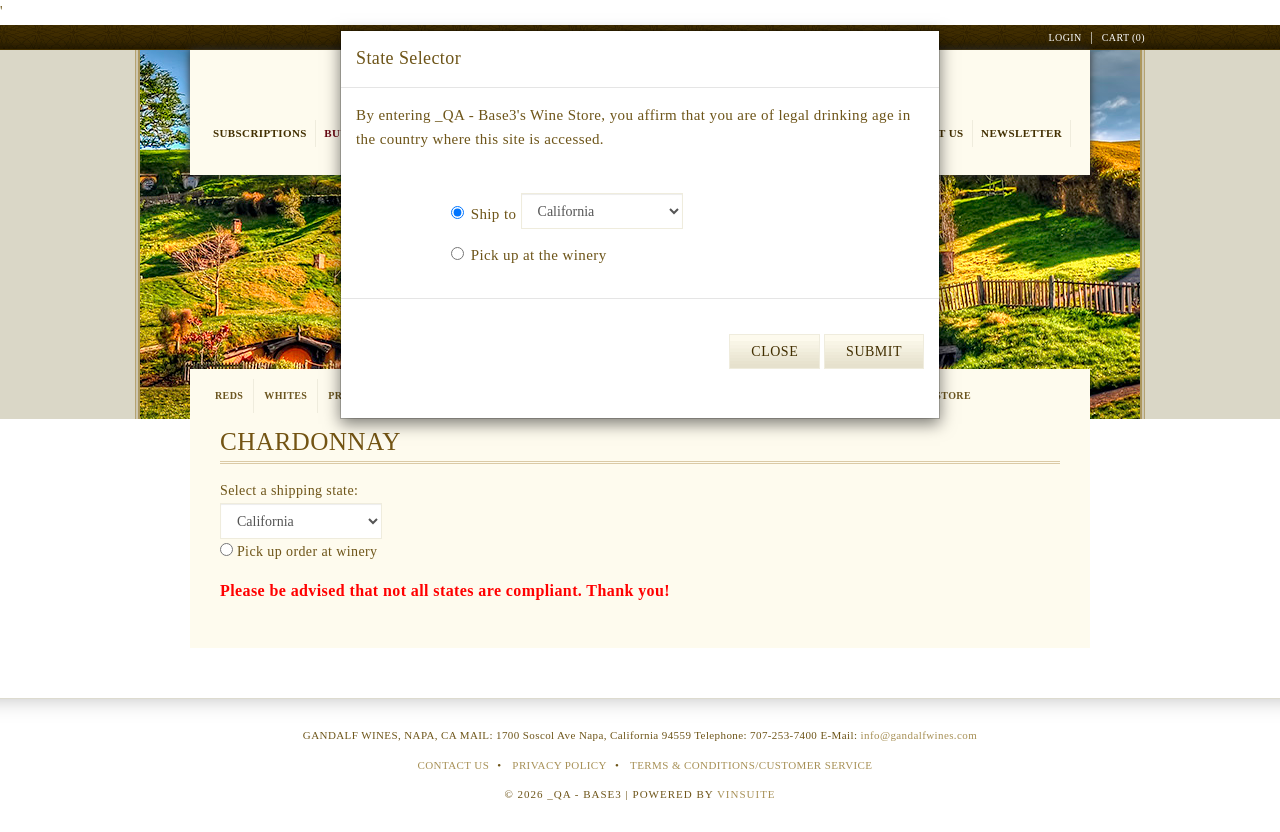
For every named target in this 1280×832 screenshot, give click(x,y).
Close (774, 351)
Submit (874, 351)
